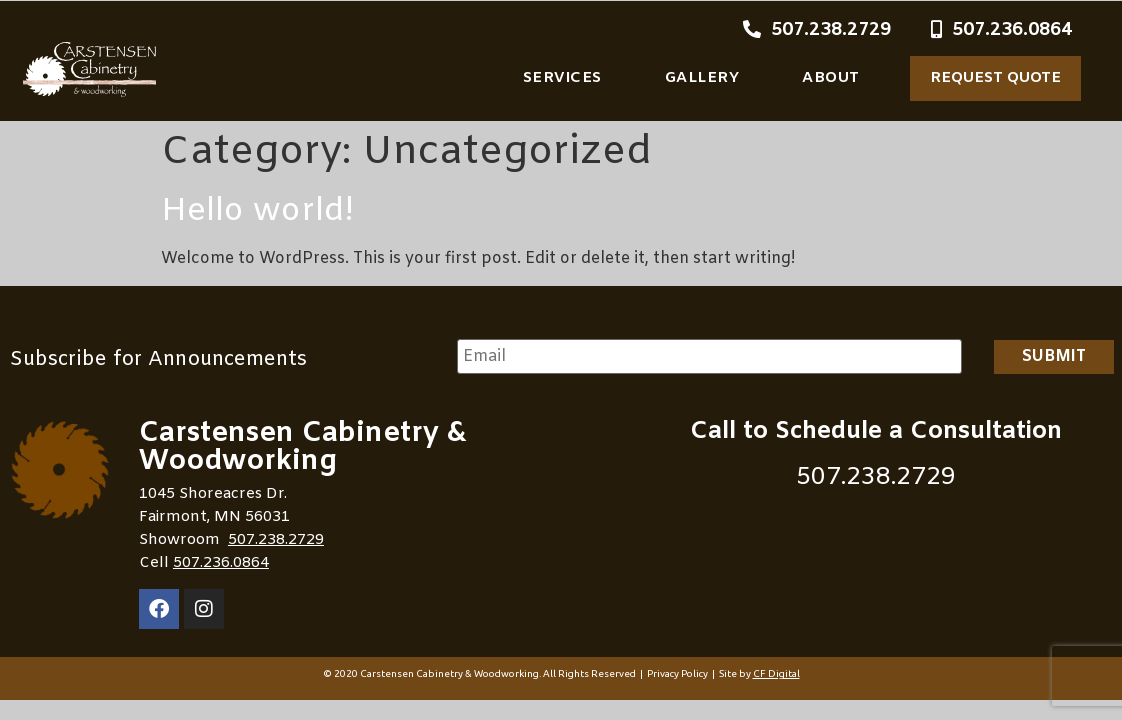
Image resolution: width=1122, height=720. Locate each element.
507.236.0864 (221, 563)
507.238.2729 (276, 540)
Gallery (702, 78)
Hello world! (257, 211)
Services (562, 78)
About (831, 78)
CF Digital (776, 673)
